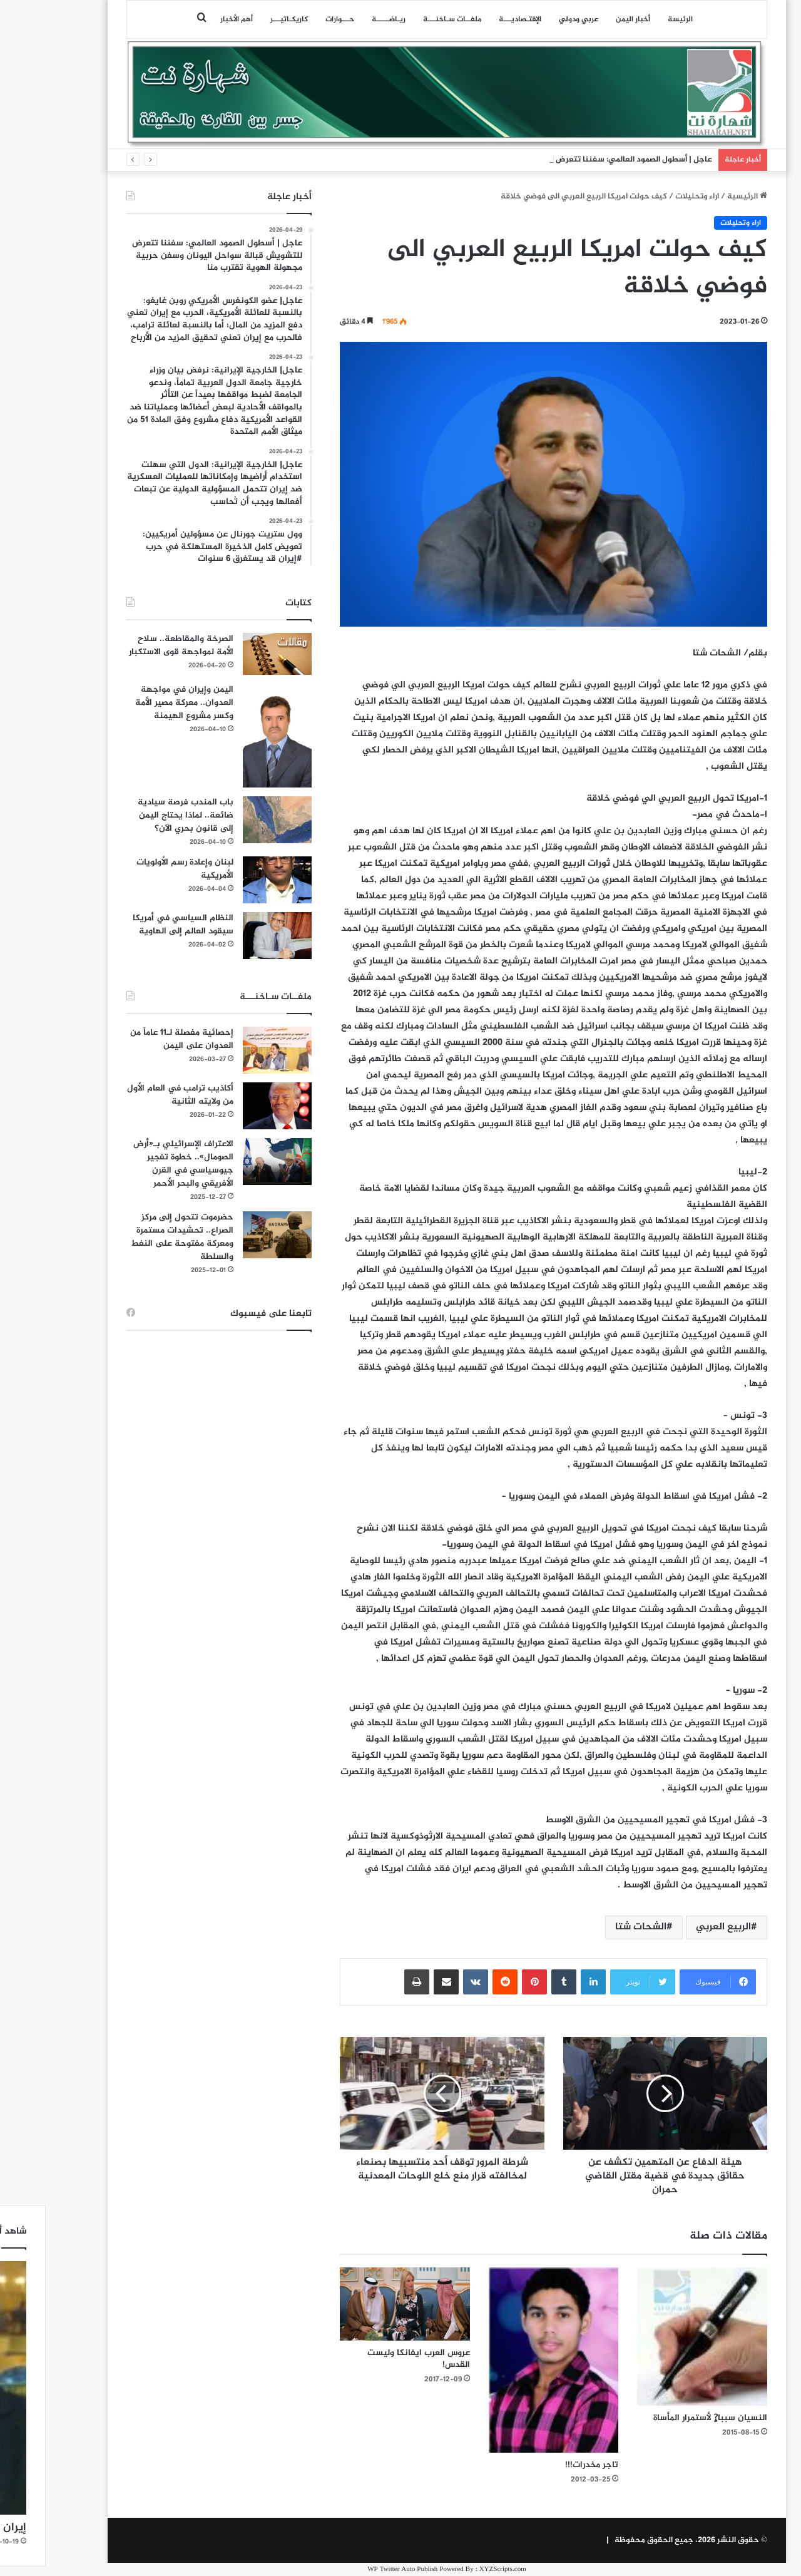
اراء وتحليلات (651, 196)
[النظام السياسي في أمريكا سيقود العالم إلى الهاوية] (230, 935)
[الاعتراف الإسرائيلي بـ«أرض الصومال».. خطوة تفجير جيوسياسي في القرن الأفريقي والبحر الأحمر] (230, 1161)
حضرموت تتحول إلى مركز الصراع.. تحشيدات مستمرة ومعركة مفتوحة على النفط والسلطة (135, 1237)
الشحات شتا (594, 1927)
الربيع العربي (677, 1927)
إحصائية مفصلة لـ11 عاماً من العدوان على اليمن (135, 1039)
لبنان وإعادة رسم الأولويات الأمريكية (138, 869)
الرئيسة (633, 19)
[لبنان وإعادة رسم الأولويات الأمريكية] (230, 879)
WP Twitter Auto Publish (356, 2569)
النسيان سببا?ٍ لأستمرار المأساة (664, 2418)
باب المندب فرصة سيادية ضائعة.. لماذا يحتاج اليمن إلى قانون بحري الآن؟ (139, 815)
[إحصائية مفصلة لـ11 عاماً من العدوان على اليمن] (230, 1050)
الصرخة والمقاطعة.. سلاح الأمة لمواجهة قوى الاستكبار (135, 645)
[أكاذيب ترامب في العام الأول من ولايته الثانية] (230, 1105)
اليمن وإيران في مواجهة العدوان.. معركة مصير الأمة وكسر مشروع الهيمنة (138, 702)
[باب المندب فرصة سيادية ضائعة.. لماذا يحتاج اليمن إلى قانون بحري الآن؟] (230, 819)
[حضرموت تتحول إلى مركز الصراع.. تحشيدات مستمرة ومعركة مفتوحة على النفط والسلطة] (230, 1234)
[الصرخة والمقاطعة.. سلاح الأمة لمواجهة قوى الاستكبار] (230, 654)
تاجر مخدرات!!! (545, 2465)
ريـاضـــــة (342, 19)
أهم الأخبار (190, 19)
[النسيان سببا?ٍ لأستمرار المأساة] (656, 2336)
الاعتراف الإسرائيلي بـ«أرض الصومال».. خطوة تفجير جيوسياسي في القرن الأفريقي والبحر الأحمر (137, 1164)
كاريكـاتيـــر (243, 19)
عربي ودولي (532, 19)
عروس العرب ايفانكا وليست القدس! (372, 2359)
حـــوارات (293, 19)
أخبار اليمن (586, 19)
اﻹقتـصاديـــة (473, 19)
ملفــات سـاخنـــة (406, 19)
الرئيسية (701, 196)
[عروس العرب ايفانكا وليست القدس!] (358, 2304)
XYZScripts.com (456, 2569)
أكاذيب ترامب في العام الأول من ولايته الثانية (134, 1095)
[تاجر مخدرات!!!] (507, 2360)
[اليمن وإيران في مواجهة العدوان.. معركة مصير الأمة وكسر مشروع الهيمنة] (230, 736)
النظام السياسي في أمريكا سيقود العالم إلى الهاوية (136, 924)
